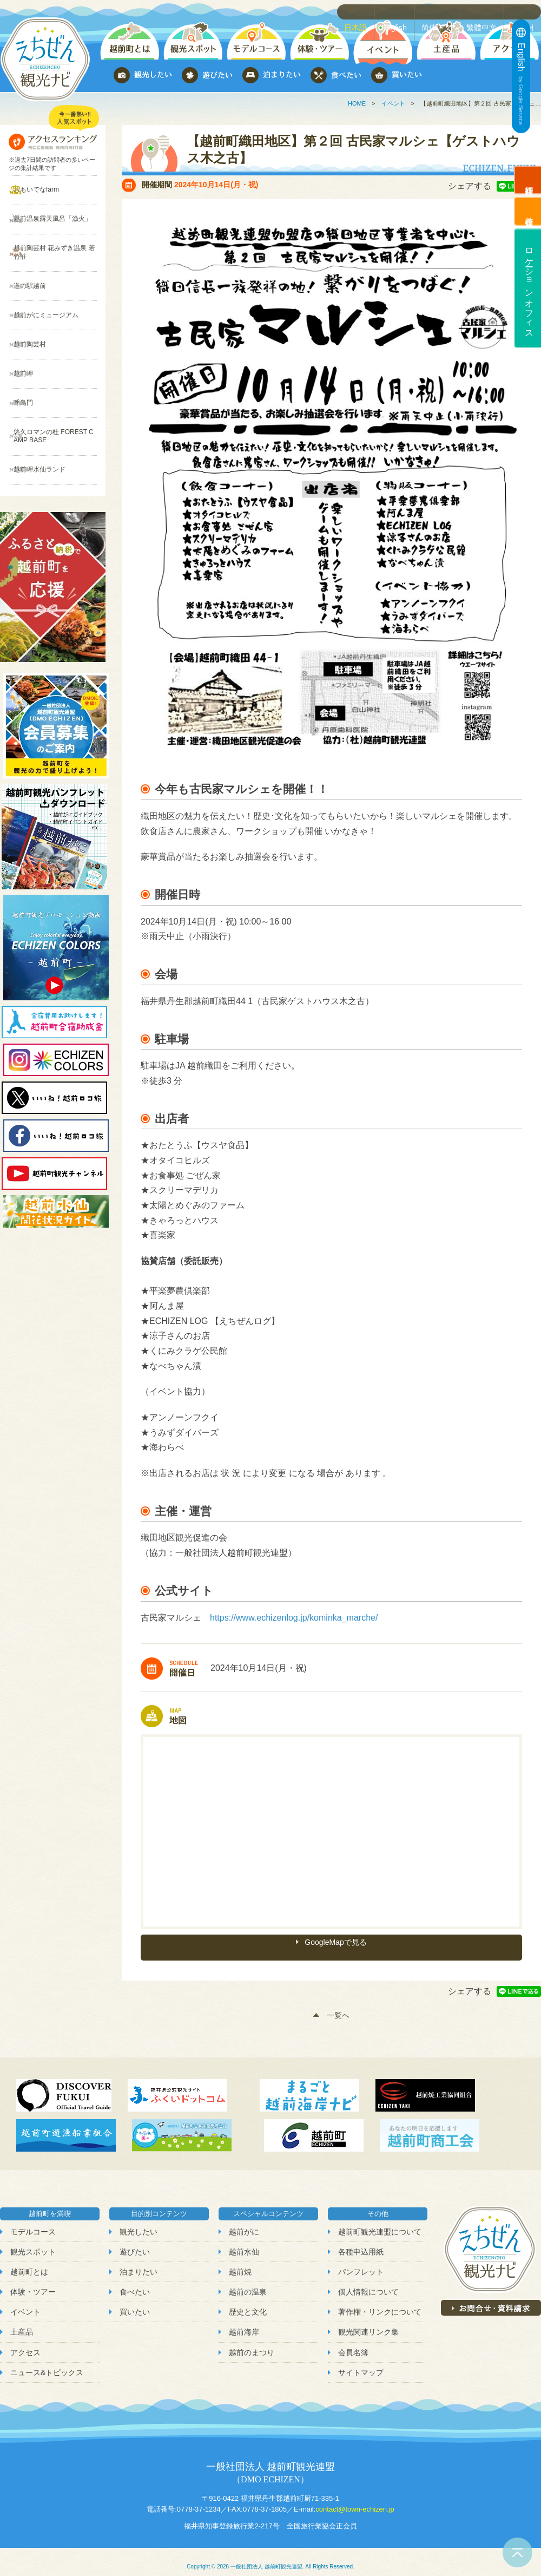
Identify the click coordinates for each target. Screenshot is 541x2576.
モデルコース (33, 2221)
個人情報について (368, 2281)
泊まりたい (138, 2261)
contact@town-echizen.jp (354, 2499)
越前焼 (240, 2261)
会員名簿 (353, 2342)
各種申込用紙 (361, 2241)
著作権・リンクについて (379, 2301)
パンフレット (361, 2261)
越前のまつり (251, 2342)
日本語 (362, 11)
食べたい (135, 2281)
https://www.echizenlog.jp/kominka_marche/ (294, 1617)
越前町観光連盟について (379, 2221)
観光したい (138, 2221)
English (400, 11)
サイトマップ (361, 2362)
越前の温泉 (248, 2281)
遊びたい (135, 2241)
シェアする (469, 186)
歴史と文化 (248, 2301)
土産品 (21, 2321)
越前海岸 (244, 2321)
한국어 (525, 11)
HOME (357, 103)
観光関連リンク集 (368, 2321)
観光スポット (33, 2241)
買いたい (135, 2301)
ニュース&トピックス (46, 2362)
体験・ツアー (33, 2281)
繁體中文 (485, 11)
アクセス (25, 2342)
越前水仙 (244, 2241)
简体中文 (441, 11)
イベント (393, 103)
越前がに (244, 2221)
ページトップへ (517, 2552)
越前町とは (29, 2261)
